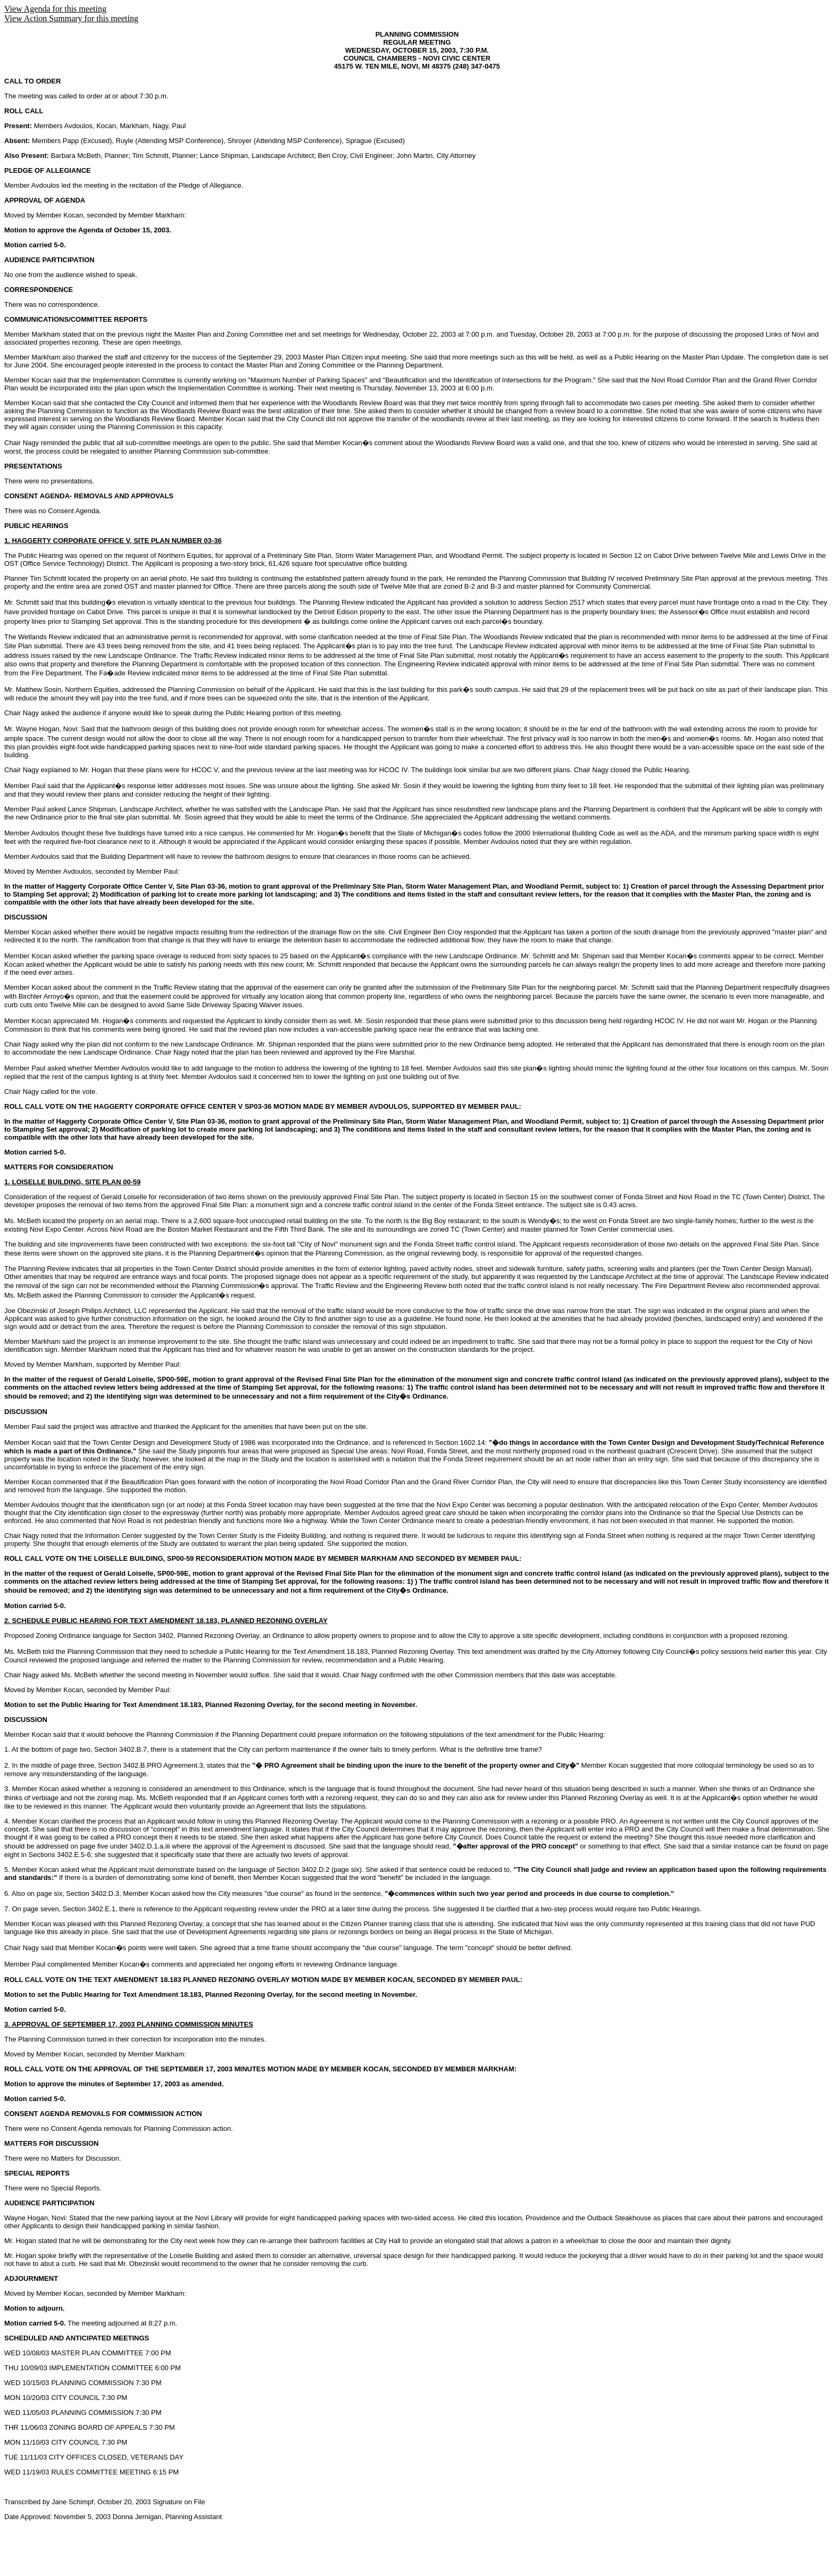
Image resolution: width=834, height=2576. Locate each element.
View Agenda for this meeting (55, 8)
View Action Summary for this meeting (71, 18)
